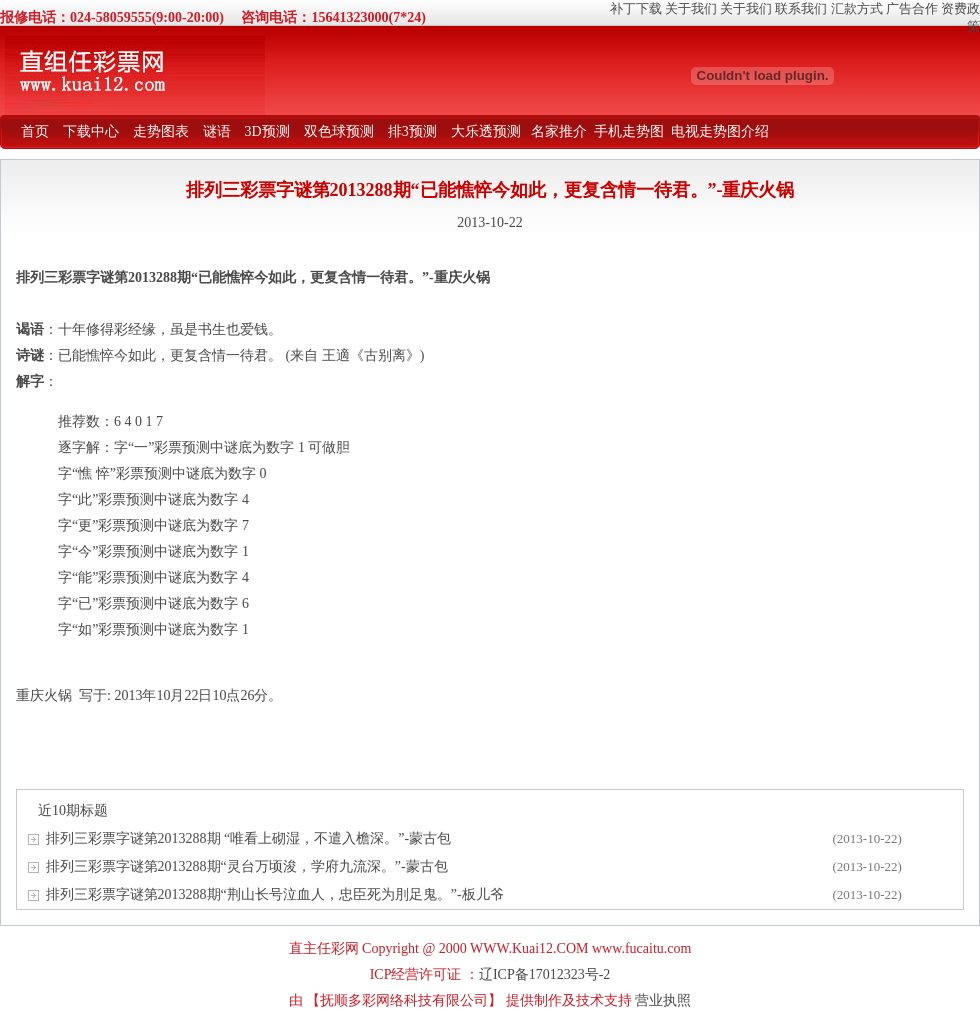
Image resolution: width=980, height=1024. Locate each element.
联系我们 (801, 8)
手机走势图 (629, 131)
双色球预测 (339, 131)
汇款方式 (857, 8)
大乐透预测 (486, 131)
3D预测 (267, 131)
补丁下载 (636, 8)
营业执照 (663, 1000)
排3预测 (412, 131)
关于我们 (691, 8)
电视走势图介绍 (720, 131)
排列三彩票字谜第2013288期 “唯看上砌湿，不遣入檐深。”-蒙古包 (249, 838)
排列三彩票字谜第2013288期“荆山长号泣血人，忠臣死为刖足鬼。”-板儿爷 (275, 894)
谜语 (217, 131)
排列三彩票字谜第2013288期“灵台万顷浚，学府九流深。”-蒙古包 (247, 866)
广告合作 (912, 8)
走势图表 (161, 131)
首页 (35, 131)
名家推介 (559, 131)
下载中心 (91, 131)
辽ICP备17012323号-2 (544, 974)
